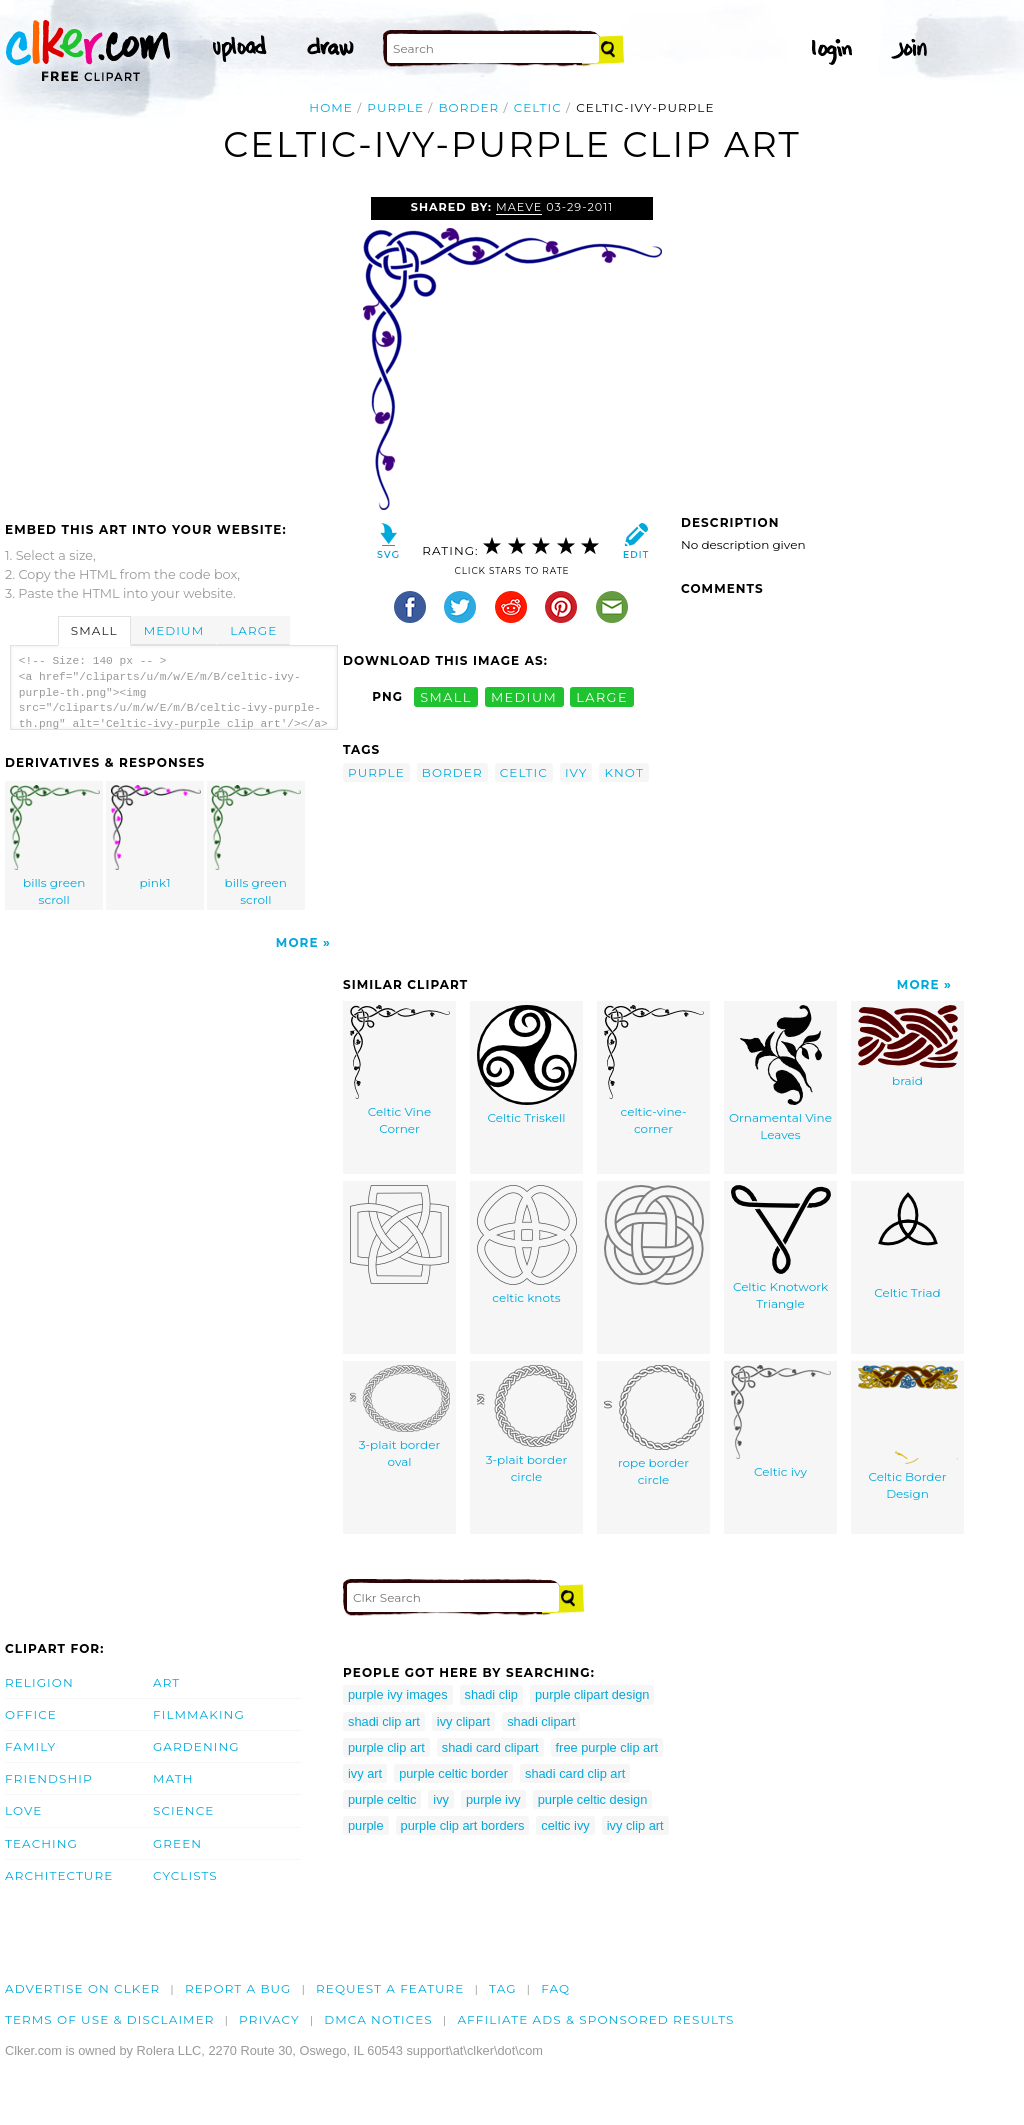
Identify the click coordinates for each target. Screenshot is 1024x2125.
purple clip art (386, 1747)
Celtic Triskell (527, 1065)
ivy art (365, 1773)
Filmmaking (199, 1714)
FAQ (555, 1988)
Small (94, 630)
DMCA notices (378, 2019)
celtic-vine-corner (654, 1070)
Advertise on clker (82, 1988)
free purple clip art (607, 1747)
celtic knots (527, 1245)
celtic (538, 107)
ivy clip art (635, 1825)
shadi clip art (384, 1721)
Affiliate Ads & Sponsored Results (595, 2019)
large (602, 696)
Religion (39, 1682)
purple (395, 107)
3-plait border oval (400, 1417)
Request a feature (390, 1988)
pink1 (156, 837)
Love (23, 1810)
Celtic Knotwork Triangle (781, 1248)
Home (331, 107)
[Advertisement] (173, 347)
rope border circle (654, 1426)
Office (31, 1714)
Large (253, 630)
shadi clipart (541, 1721)
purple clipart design (592, 1694)
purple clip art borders (463, 1825)
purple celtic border (453, 1773)
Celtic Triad (908, 1242)
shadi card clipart (490, 1747)
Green (177, 1843)
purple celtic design (593, 1799)
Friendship (49, 1778)
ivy (576, 772)
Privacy (269, 2019)
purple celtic (382, 1799)
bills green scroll (55, 846)
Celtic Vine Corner (400, 1070)
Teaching (41, 1843)
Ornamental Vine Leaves (780, 1073)
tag (502, 1988)
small (446, 696)
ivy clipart (463, 1721)
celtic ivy (565, 1825)
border (468, 107)
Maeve (519, 207)
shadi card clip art (575, 1773)
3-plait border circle (527, 1424)
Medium (174, 630)
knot (623, 772)
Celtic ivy (781, 1422)
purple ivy (493, 1799)
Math (173, 1778)
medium (524, 696)
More (297, 942)
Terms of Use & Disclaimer (110, 2019)
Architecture (59, 1875)
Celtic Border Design (908, 1433)
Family (30, 1746)
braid (908, 1046)
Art (166, 1682)
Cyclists (185, 1875)
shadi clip (491, 1694)
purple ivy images (398, 1694)
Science (183, 1810)
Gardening (196, 1746)
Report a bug (238, 1988)
